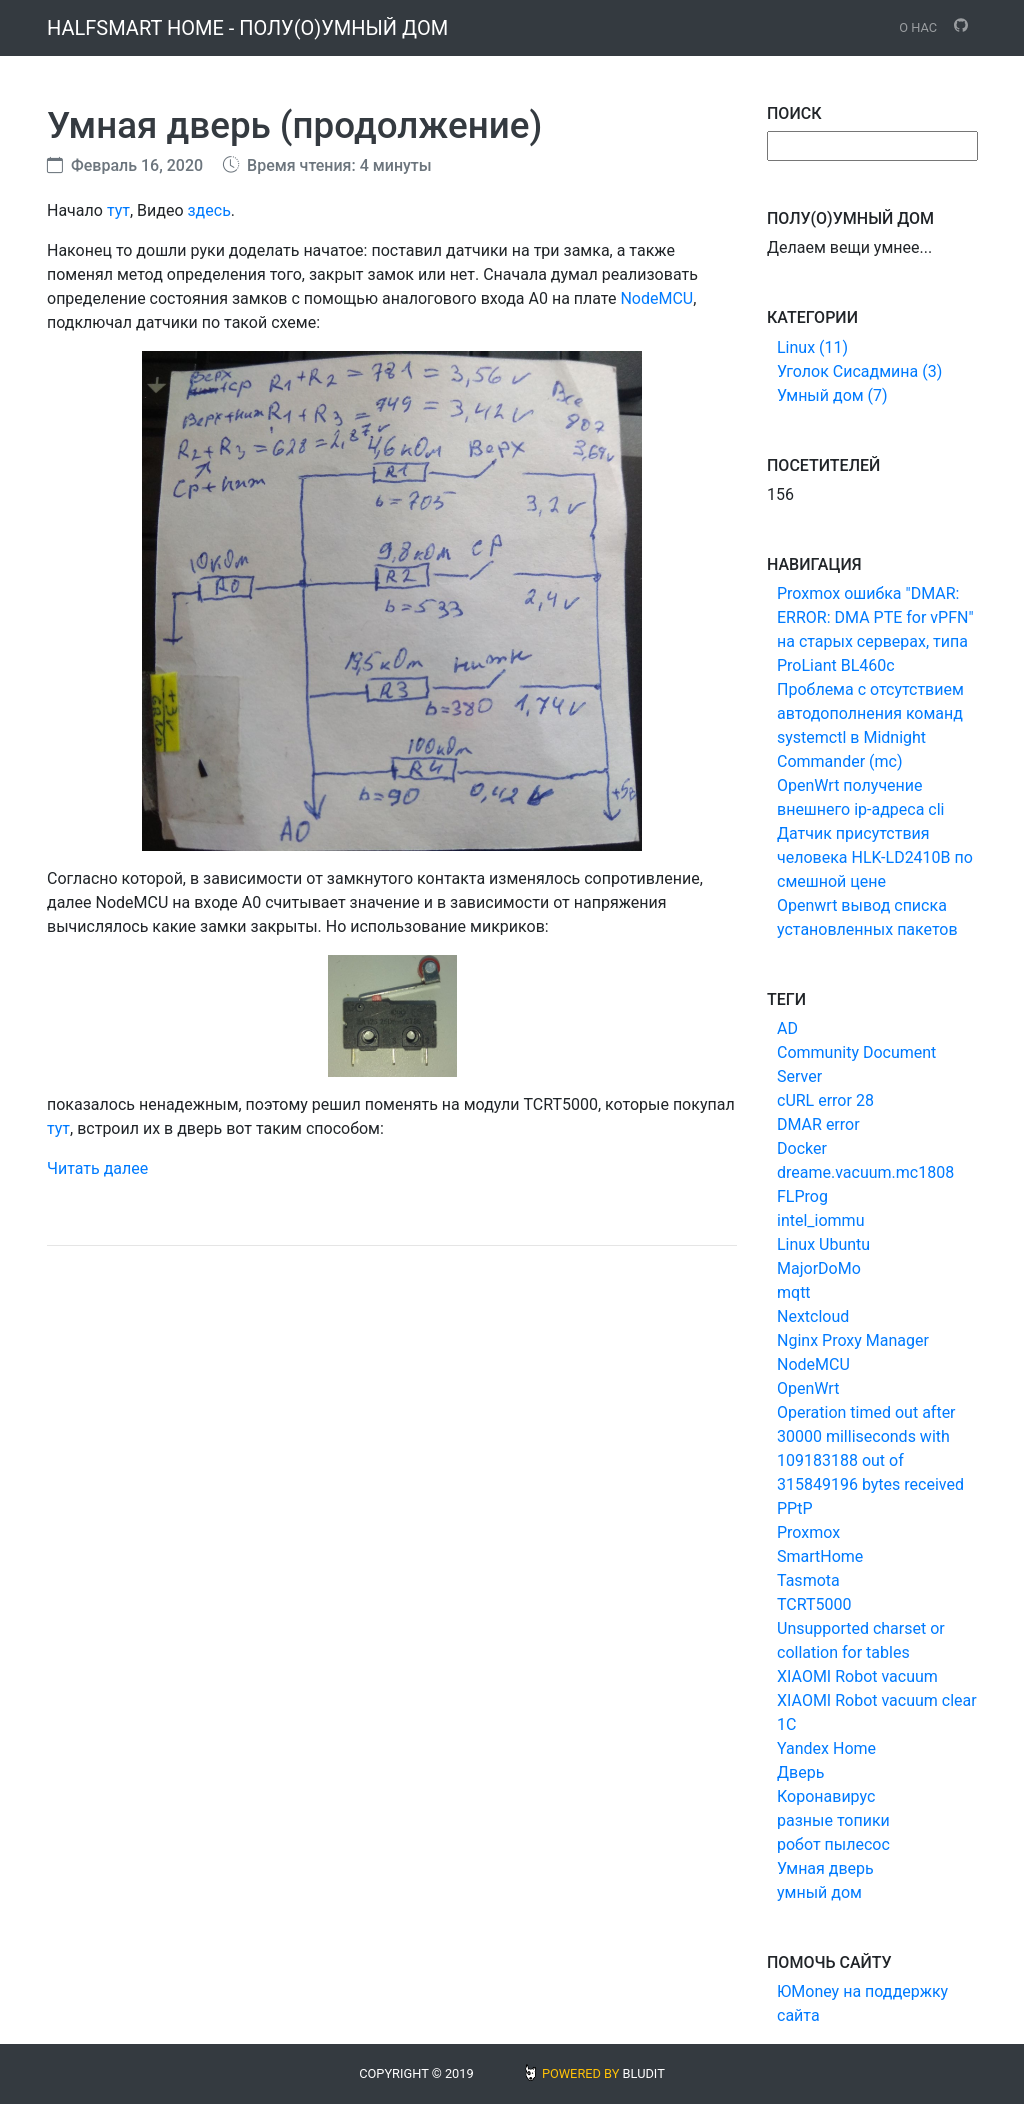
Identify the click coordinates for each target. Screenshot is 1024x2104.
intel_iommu (820, 1220)
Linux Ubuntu (823, 1244)
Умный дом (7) (832, 395)
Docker (802, 1148)
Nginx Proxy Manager (853, 1340)
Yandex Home (826, 1748)
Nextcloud (813, 1316)
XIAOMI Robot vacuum (857, 1676)
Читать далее (97, 1168)
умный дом (819, 1892)
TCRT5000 (814, 1604)
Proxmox (808, 1532)
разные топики (833, 1820)
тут (118, 210)
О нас (918, 27)
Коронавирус (826, 1796)
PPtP (795, 1508)
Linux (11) (812, 347)
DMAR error (818, 1124)
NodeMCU (656, 298)
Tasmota (808, 1580)
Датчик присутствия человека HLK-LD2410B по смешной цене (875, 857)
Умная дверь (825, 1868)
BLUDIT (644, 2073)
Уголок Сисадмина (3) (859, 371)
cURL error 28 (825, 1100)
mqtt (794, 1292)
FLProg (802, 1196)
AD (787, 1028)
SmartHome (820, 1556)
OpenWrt (808, 1388)
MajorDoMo (819, 1268)
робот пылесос (833, 1844)
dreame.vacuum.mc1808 (865, 1172)
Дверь (800, 1772)
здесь (208, 210)
